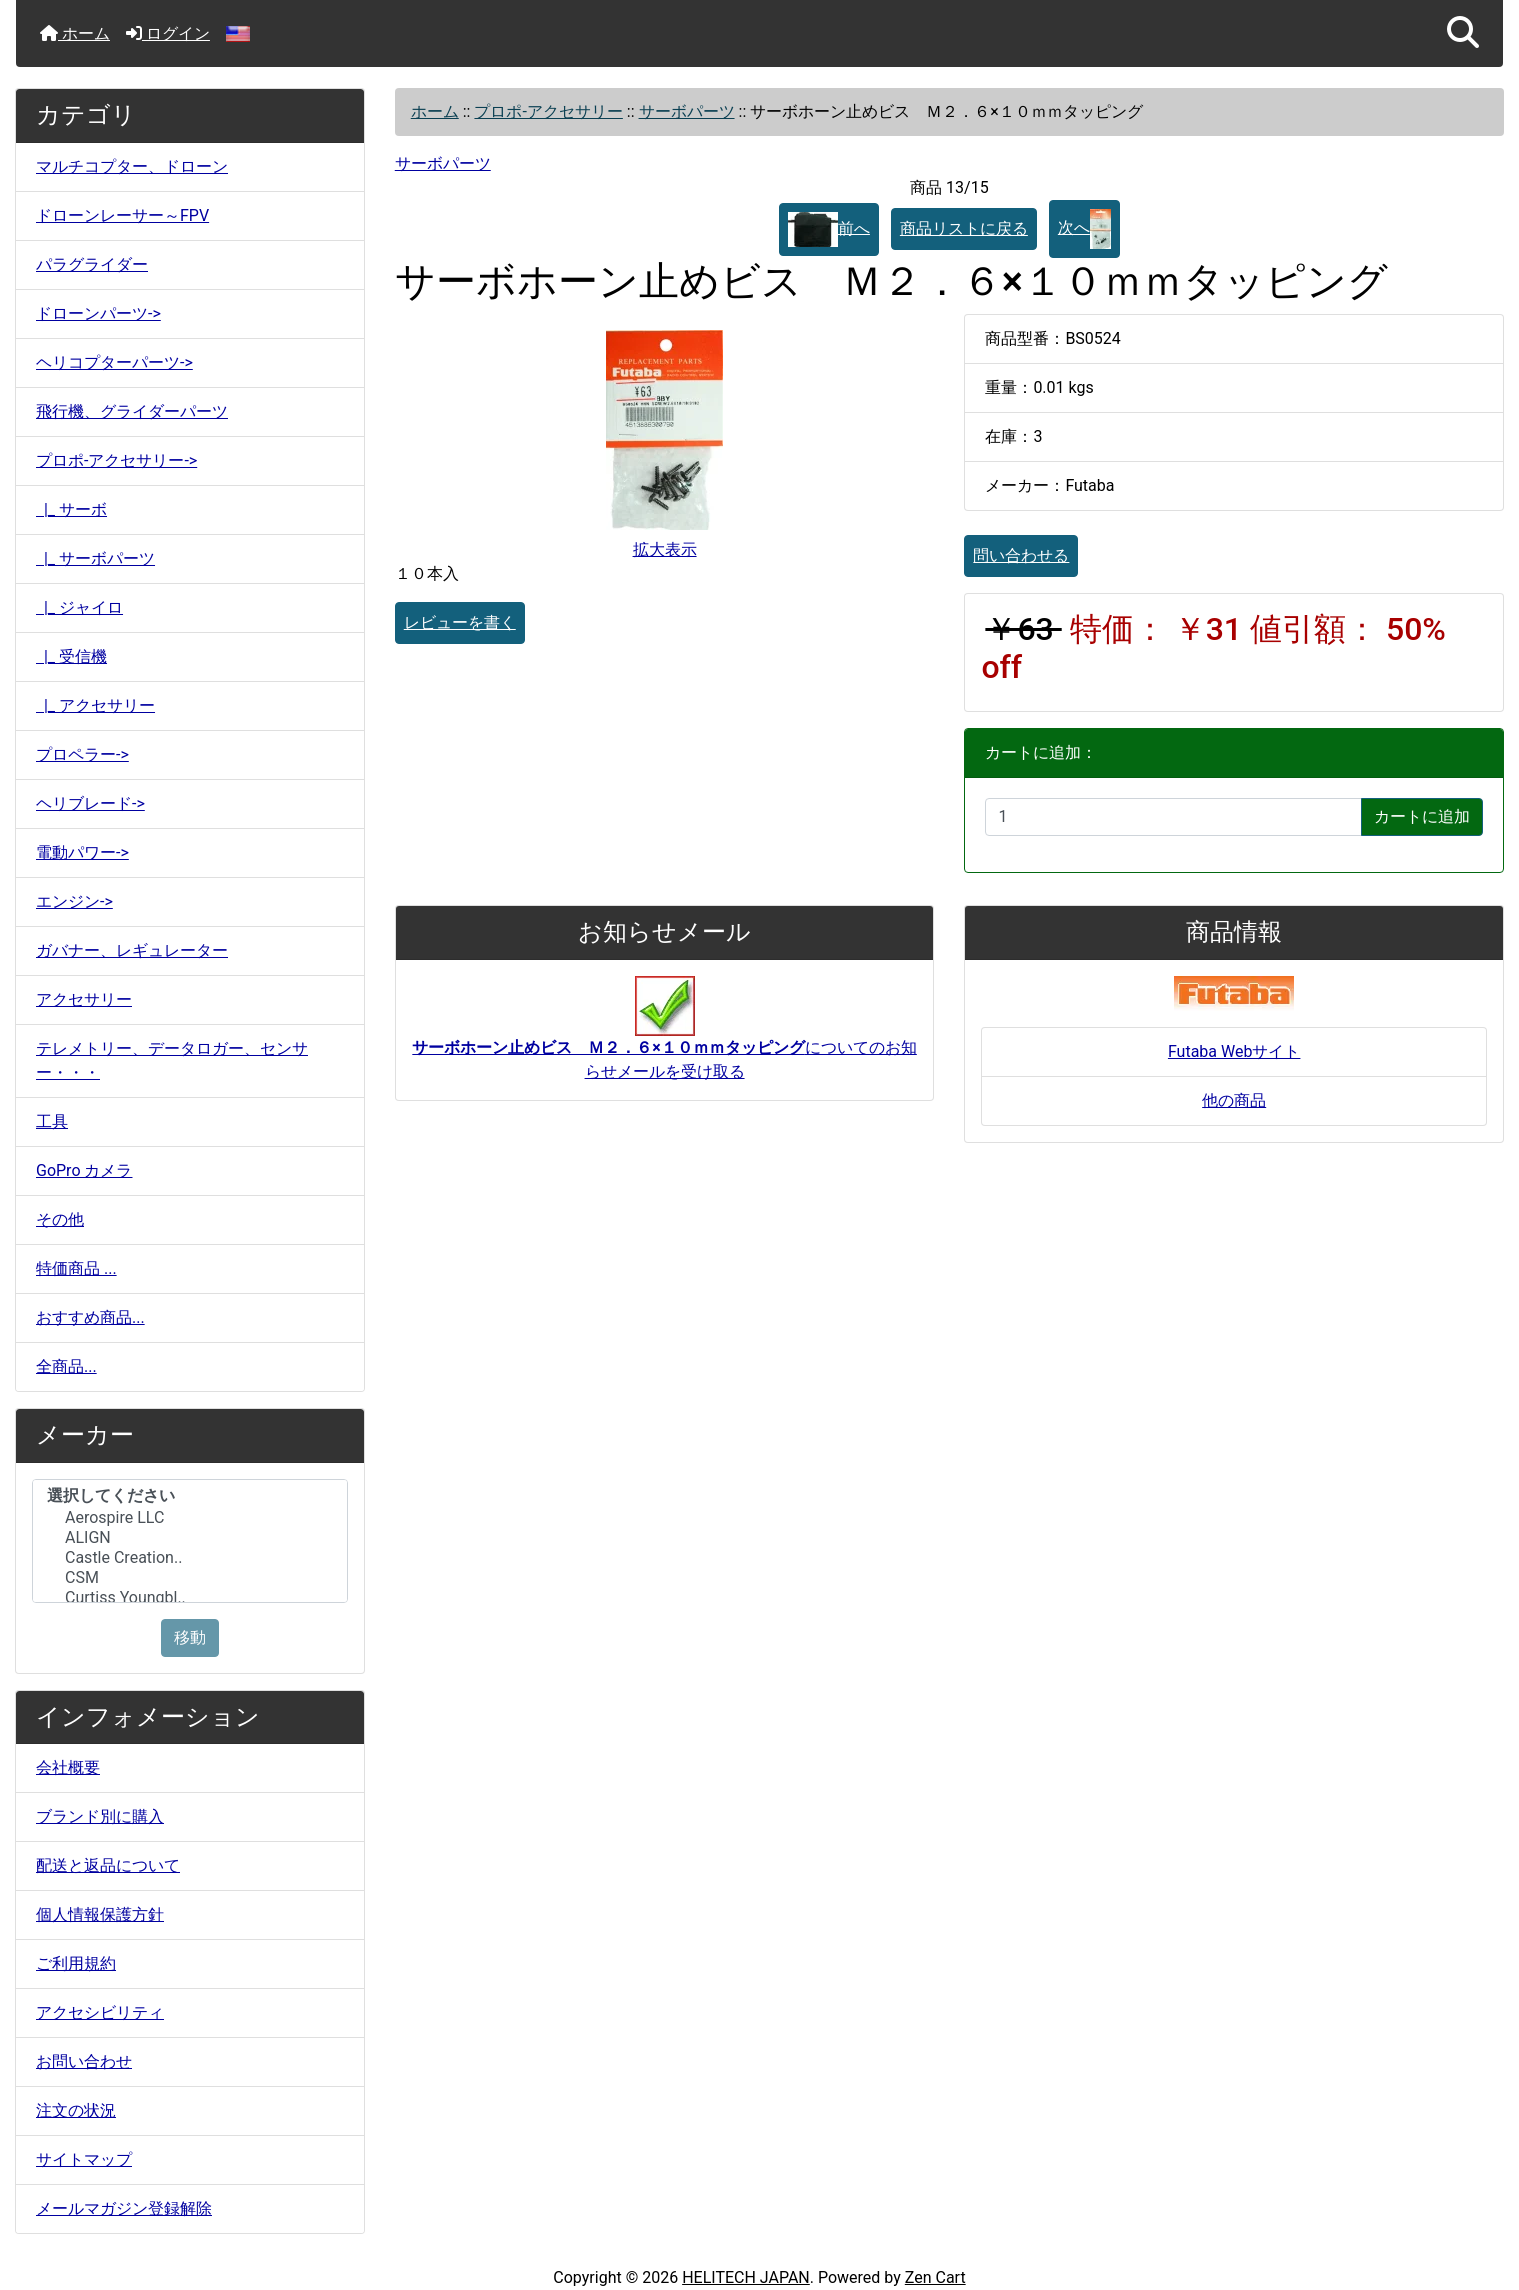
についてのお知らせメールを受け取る (664, 1038)
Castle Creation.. (190, 1558)
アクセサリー (84, 999)
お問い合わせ (84, 2061)
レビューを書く (460, 622)
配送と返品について (108, 1865)
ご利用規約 (76, 1963)
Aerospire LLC (190, 1518)
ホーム (75, 33)
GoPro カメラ (84, 1170)
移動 (190, 1637)
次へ (1084, 229)
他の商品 (1234, 1100)
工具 (52, 1121)
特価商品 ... (76, 1268)
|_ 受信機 (71, 656)
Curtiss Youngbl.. (190, 1598)
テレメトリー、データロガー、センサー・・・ (172, 1060)
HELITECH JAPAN (746, 2277)
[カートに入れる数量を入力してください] (1173, 817)
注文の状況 (76, 2110)
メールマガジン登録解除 (124, 2208)
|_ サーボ (71, 509)
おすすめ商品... (90, 1317)
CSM (190, 1578)
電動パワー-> (82, 852)
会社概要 (68, 1767)
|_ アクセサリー (95, 705)
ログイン (168, 33)
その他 (60, 1219)
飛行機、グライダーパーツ (132, 411)
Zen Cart (935, 2277)
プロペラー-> (82, 754)
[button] (1463, 33)
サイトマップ (84, 2159)
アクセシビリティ (100, 2012)
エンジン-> (74, 901)
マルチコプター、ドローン (132, 166)
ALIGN (190, 1538)
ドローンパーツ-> (98, 313)
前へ (829, 229)
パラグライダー (92, 264)
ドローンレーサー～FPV (122, 215)
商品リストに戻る (964, 228)
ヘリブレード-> (90, 803)
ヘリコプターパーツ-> (114, 362)
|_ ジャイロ (79, 607)
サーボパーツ (687, 111)
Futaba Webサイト (1234, 1051)
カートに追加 (1422, 816)
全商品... (66, 1366)
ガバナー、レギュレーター (132, 950)
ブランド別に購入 (100, 1816)
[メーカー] (190, 1541)
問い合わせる (1021, 555)
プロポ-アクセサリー (548, 111)
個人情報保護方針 (100, 1914)
